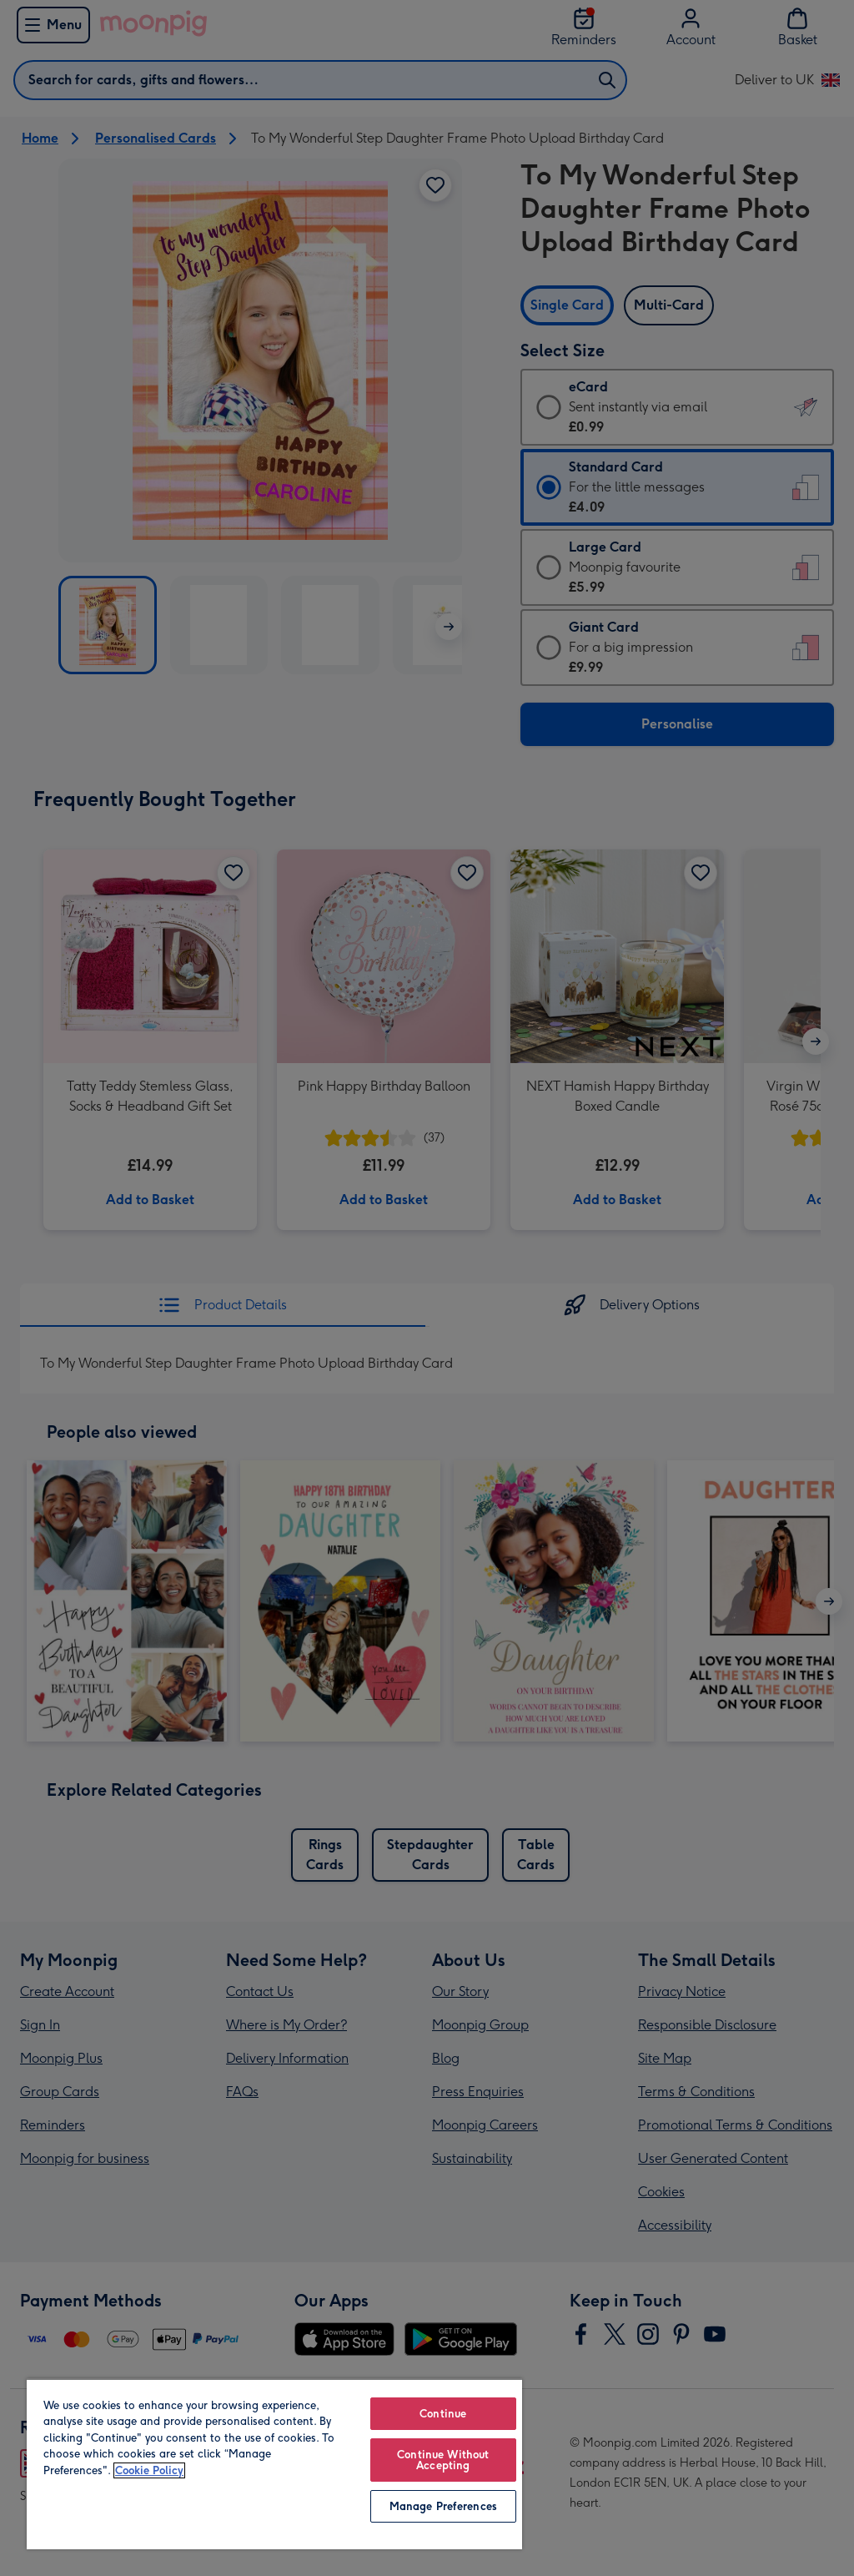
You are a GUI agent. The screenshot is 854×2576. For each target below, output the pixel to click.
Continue (442, 2413)
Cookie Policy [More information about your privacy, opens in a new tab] (149, 2470)
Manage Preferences (443, 2506)
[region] (274, 2463)
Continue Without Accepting (443, 2460)
